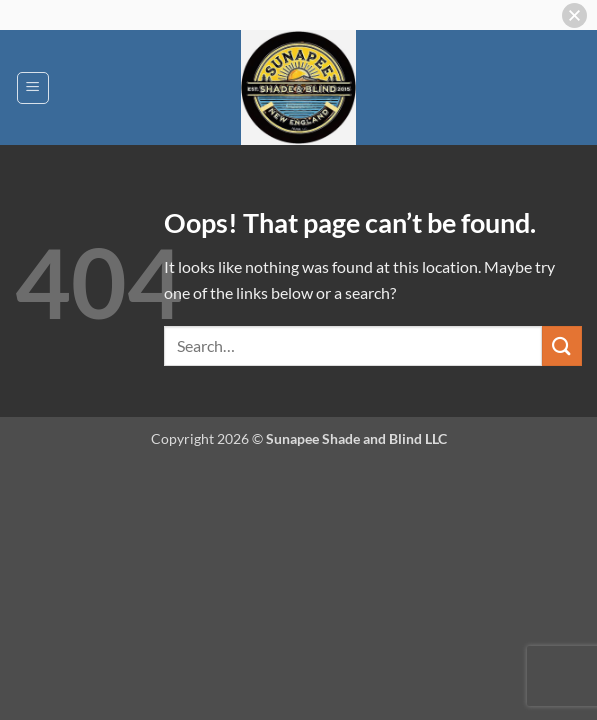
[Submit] (562, 345)
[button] (33, 88)
